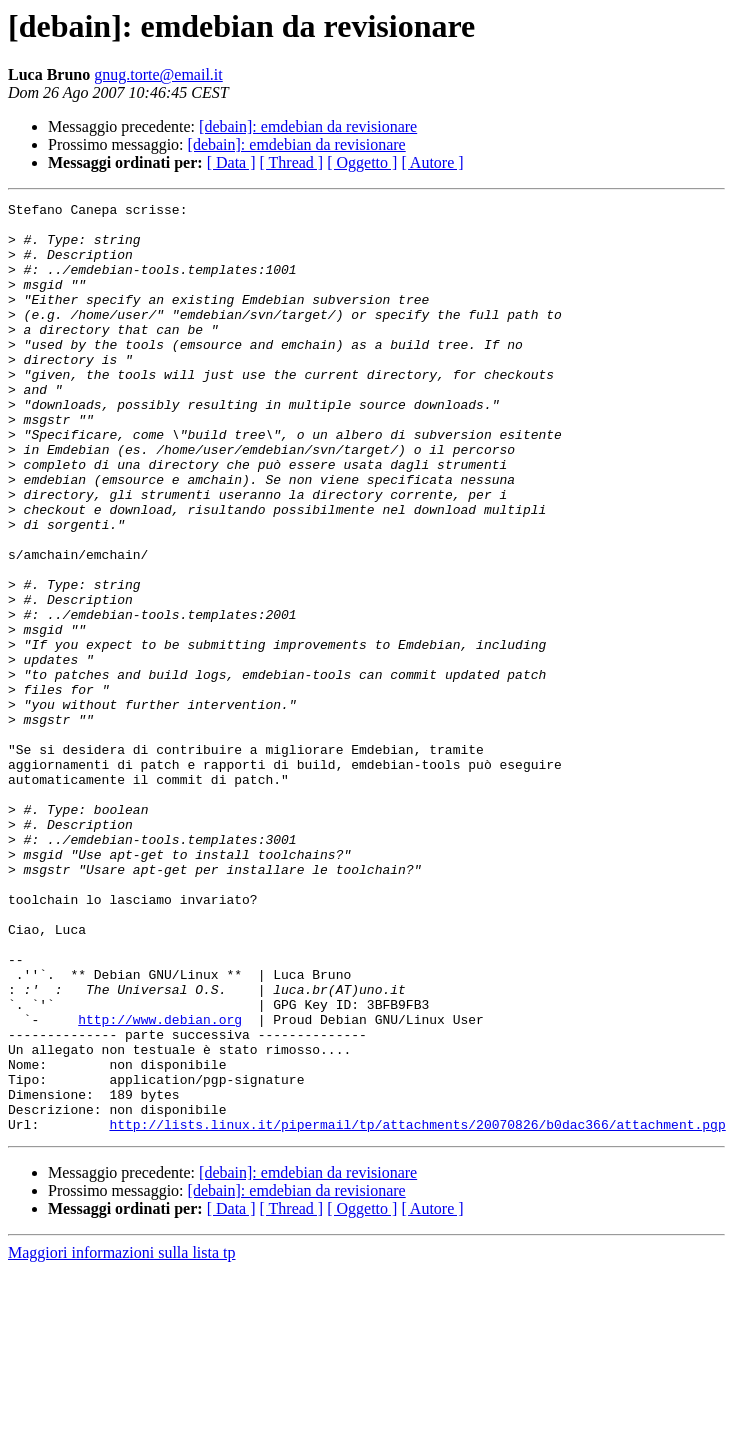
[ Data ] (231, 162)
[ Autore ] (432, 162)
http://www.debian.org (160, 1184)
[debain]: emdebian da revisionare (308, 126)
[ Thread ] (292, 162)
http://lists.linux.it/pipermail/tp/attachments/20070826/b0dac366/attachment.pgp (417, 1310)
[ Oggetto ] (362, 162)
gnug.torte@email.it (158, 74)
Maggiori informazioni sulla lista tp (122, 1438)
